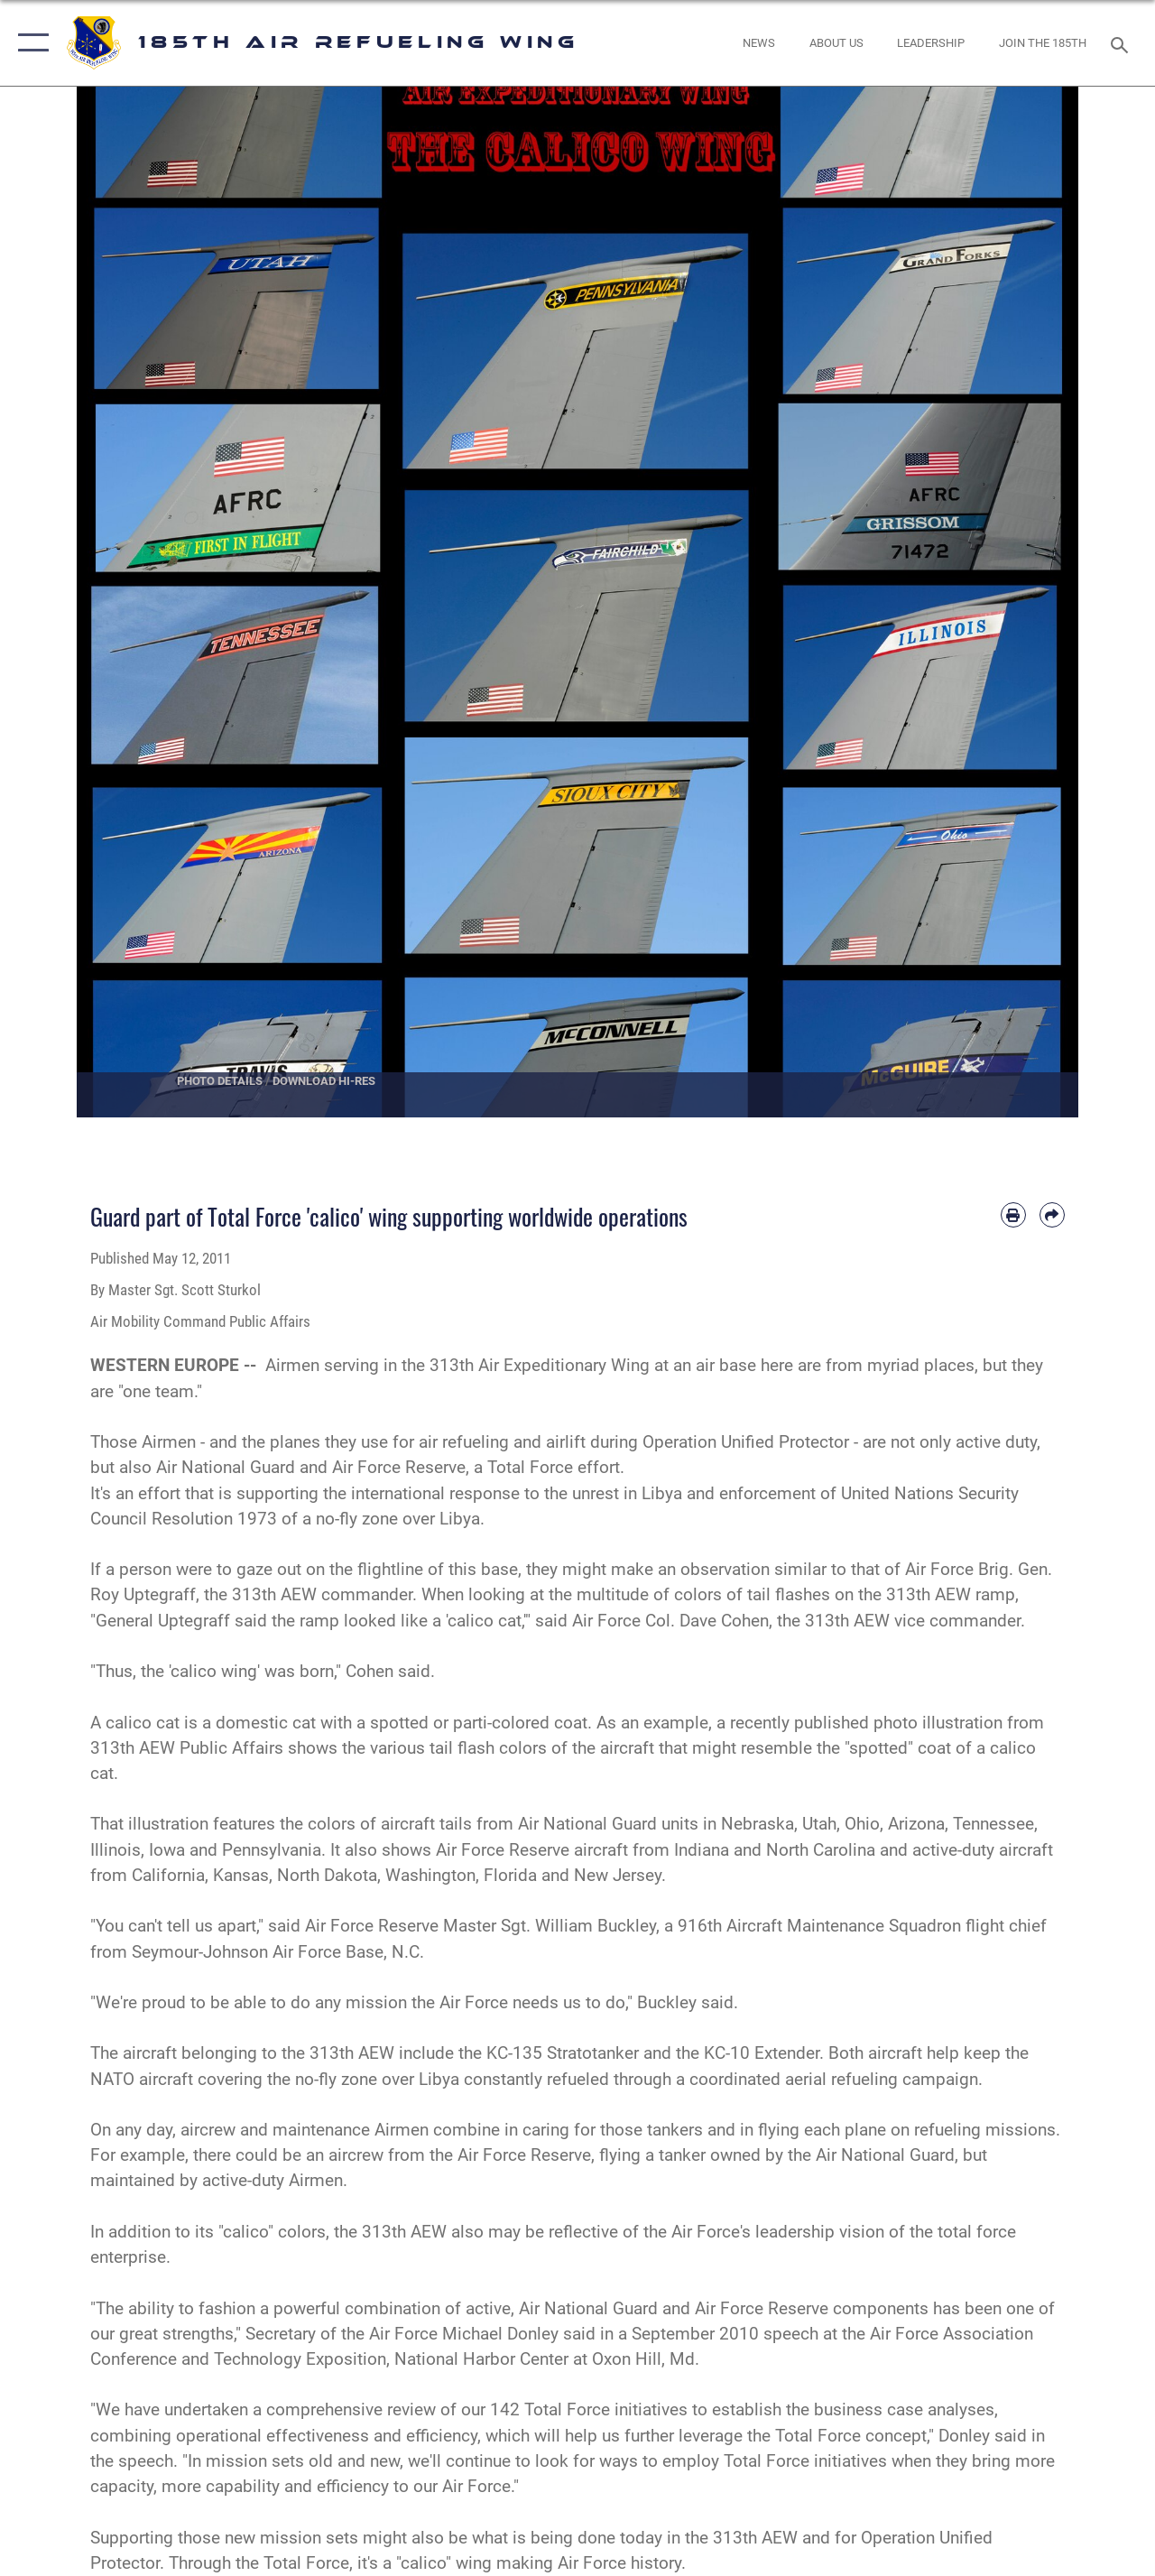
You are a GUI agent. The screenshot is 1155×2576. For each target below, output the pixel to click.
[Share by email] (1052, 1215)
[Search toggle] (1122, 42)
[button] (29, 43)
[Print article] (1013, 1215)
